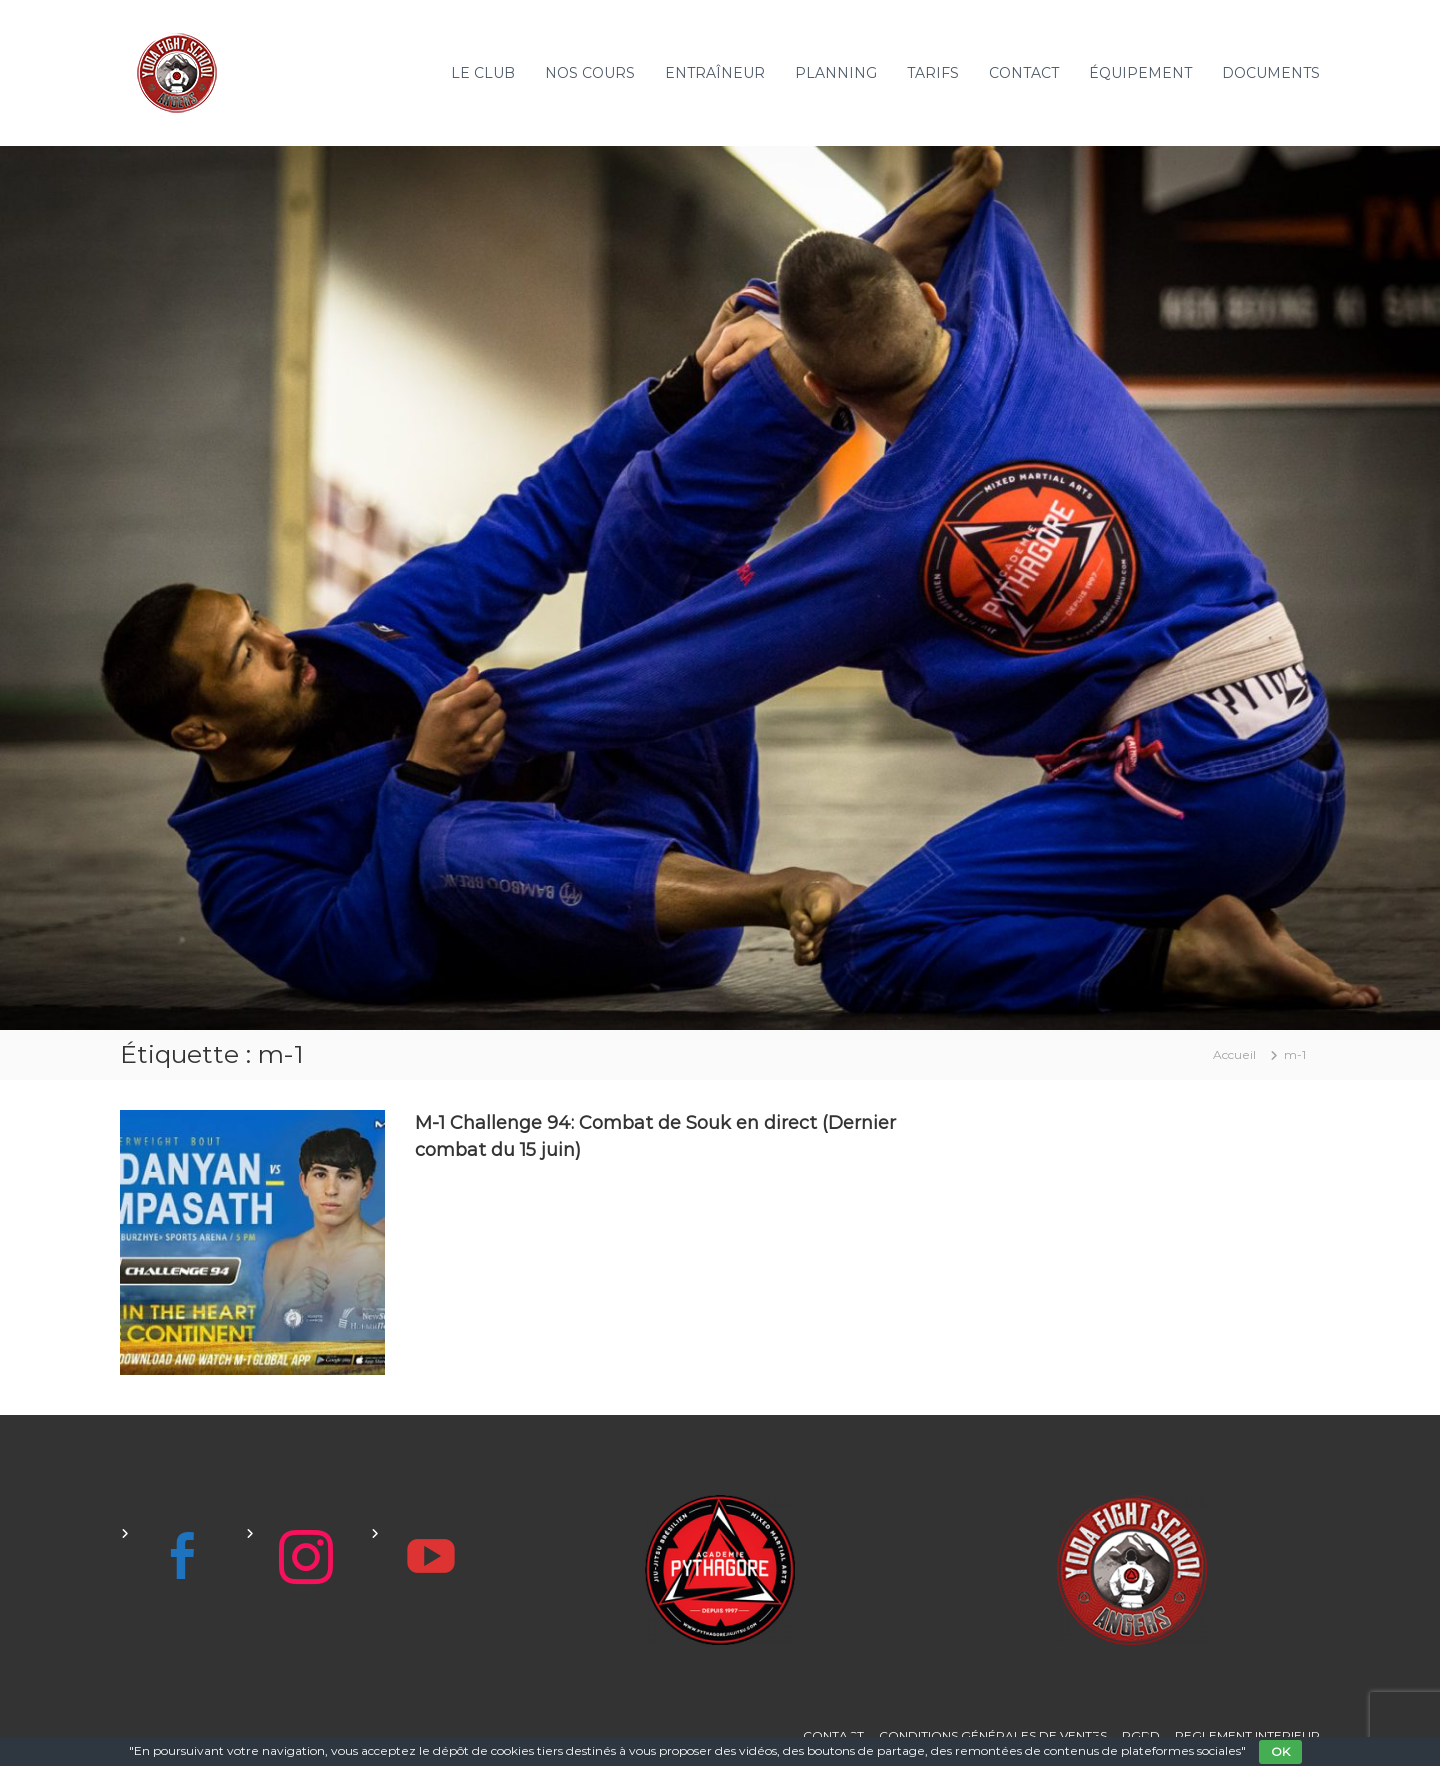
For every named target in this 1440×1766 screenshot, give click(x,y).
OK (1280, 1751)
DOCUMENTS (1271, 73)
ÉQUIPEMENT (1140, 73)
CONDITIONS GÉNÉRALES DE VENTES (993, 1735)
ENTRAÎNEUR (715, 73)
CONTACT (1024, 73)
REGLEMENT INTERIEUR (1247, 1735)
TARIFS (933, 73)
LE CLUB (483, 73)
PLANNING (836, 73)
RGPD (1141, 1735)
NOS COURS (590, 73)
